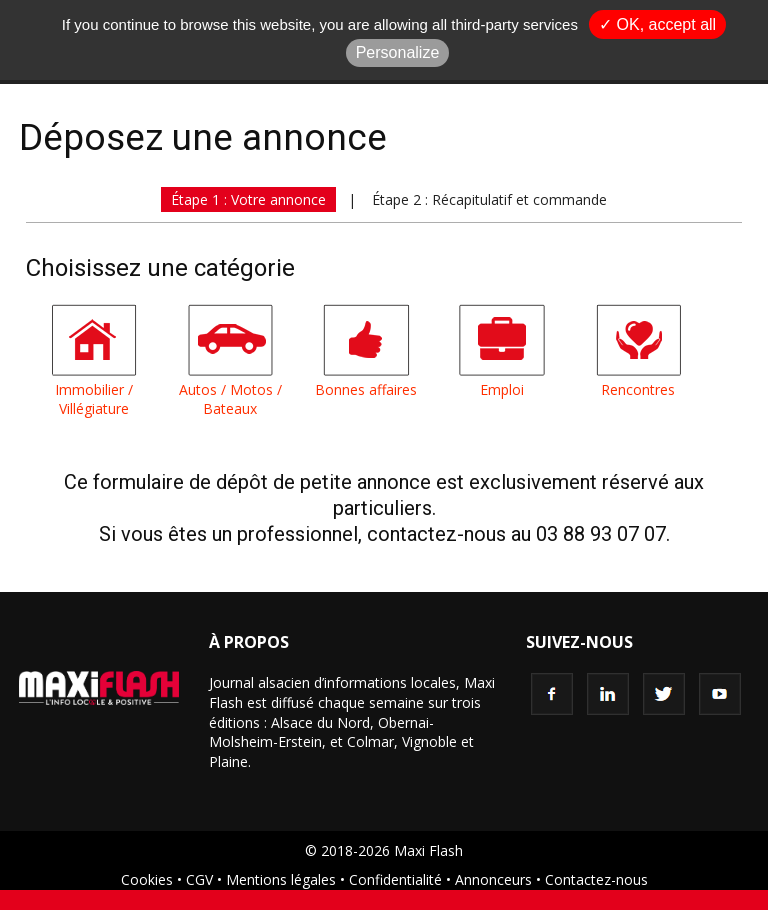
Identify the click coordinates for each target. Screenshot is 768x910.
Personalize (398, 52)
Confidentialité (395, 879)
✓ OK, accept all (657, 24)
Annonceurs (493, 879)
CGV (199, 879)
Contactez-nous (596, 879)
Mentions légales (281, 879)
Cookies (147, 879)
